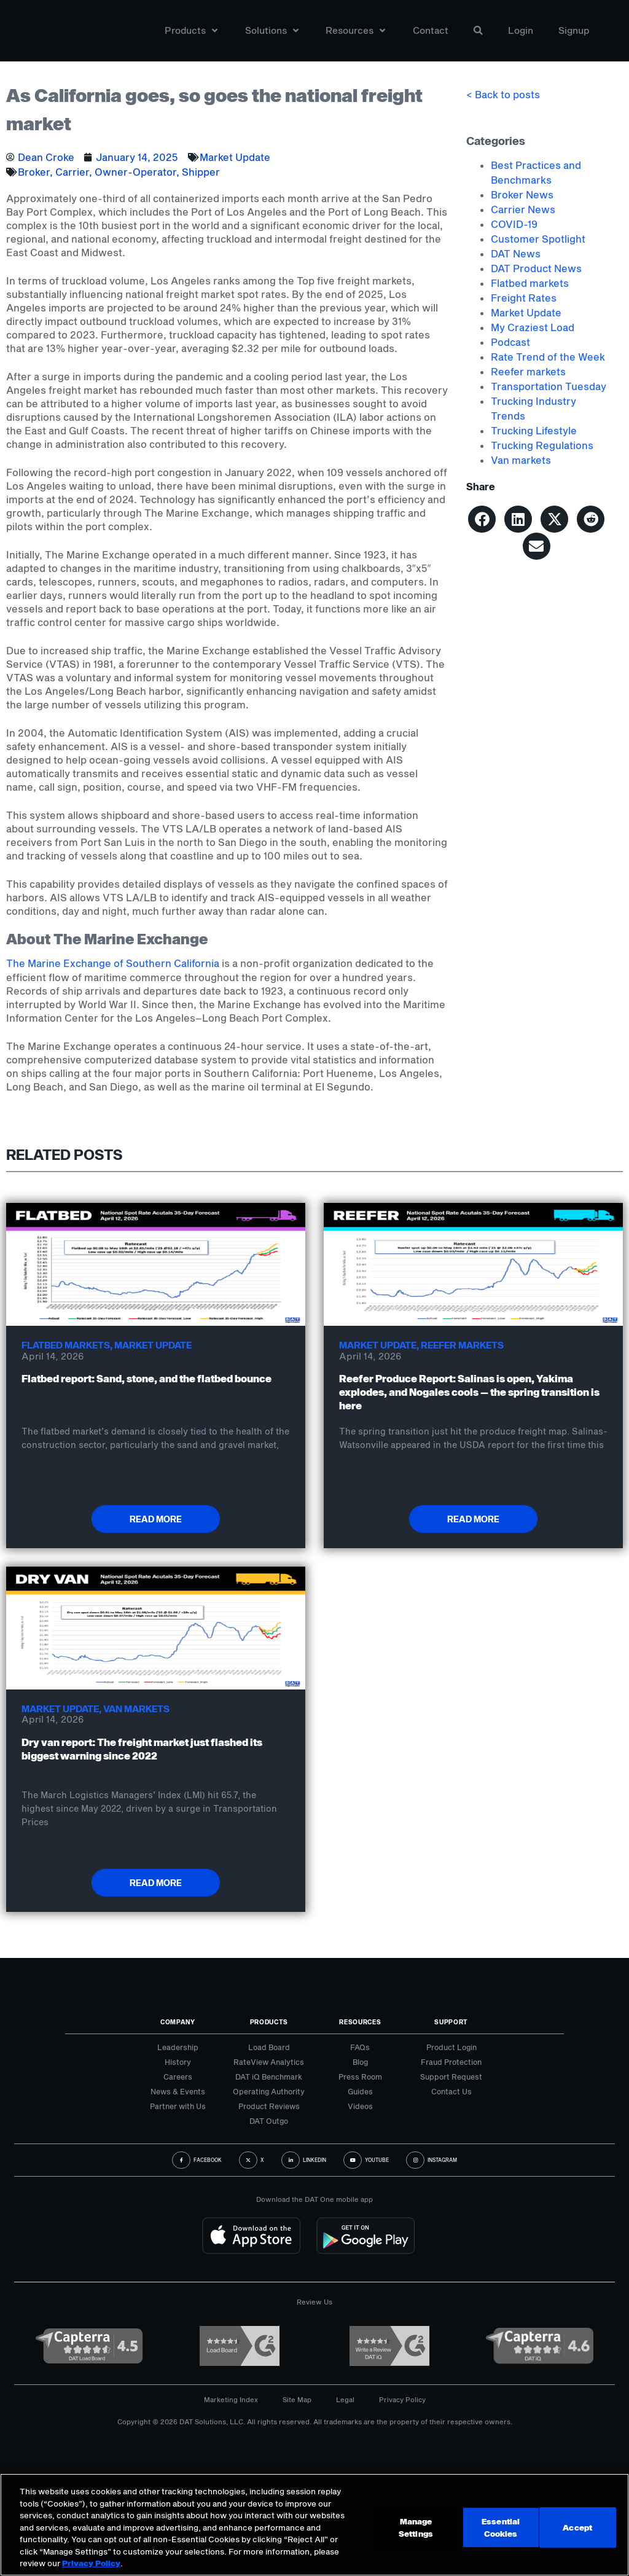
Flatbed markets (530, 283)
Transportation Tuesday (548, 386)
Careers (177, 2076)
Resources (355, 33)
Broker (34, 172)
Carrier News (523, 209)
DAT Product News (536, 268)
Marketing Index (231, 2399)
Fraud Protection (451, 2061)
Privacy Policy (402, 2399)
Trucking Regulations (542, 445)
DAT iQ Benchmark (268, 2076)
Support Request (451, 2076)
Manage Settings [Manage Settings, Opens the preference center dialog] (416, 2529)
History (178, 2061)
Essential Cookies (502, 2529)
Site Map (297, 2399)
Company (177, 2022)
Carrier (72, 172)
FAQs (360, 2047)
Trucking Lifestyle (534, 430)
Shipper (201, 172)
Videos (360, 2106)
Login (520, 33)
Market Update (235, 157)
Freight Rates (524, 297)
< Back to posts (503, 94)
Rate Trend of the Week (548, 356)
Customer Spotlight (538, 239)
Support (451, 2022)
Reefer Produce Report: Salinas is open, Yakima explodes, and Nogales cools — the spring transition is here (469, 1391)
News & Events (177, 2091)
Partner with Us (178, 2106)
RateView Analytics (268, 2061)
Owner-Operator (135, 172)
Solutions (272, 33)
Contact (430, 33)
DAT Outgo (268, 2120)
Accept (579, 2529)
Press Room (360, 2076)
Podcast (510, 342)
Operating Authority (269, 2091)
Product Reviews (269, 2106)
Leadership (177, 2047)
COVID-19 (514, 224)
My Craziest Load (532, 327)
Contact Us (451, 2091)
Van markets (521, 460)
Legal (345, 2399)
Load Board (269, 2047)
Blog (360, 2061)
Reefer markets (528, 371)
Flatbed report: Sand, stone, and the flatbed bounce (146, 1378)
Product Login (451, 2047)
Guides (360, 2091)
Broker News (522, 194)
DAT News (516, 253)
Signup (574, 33)
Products (191, 33)
